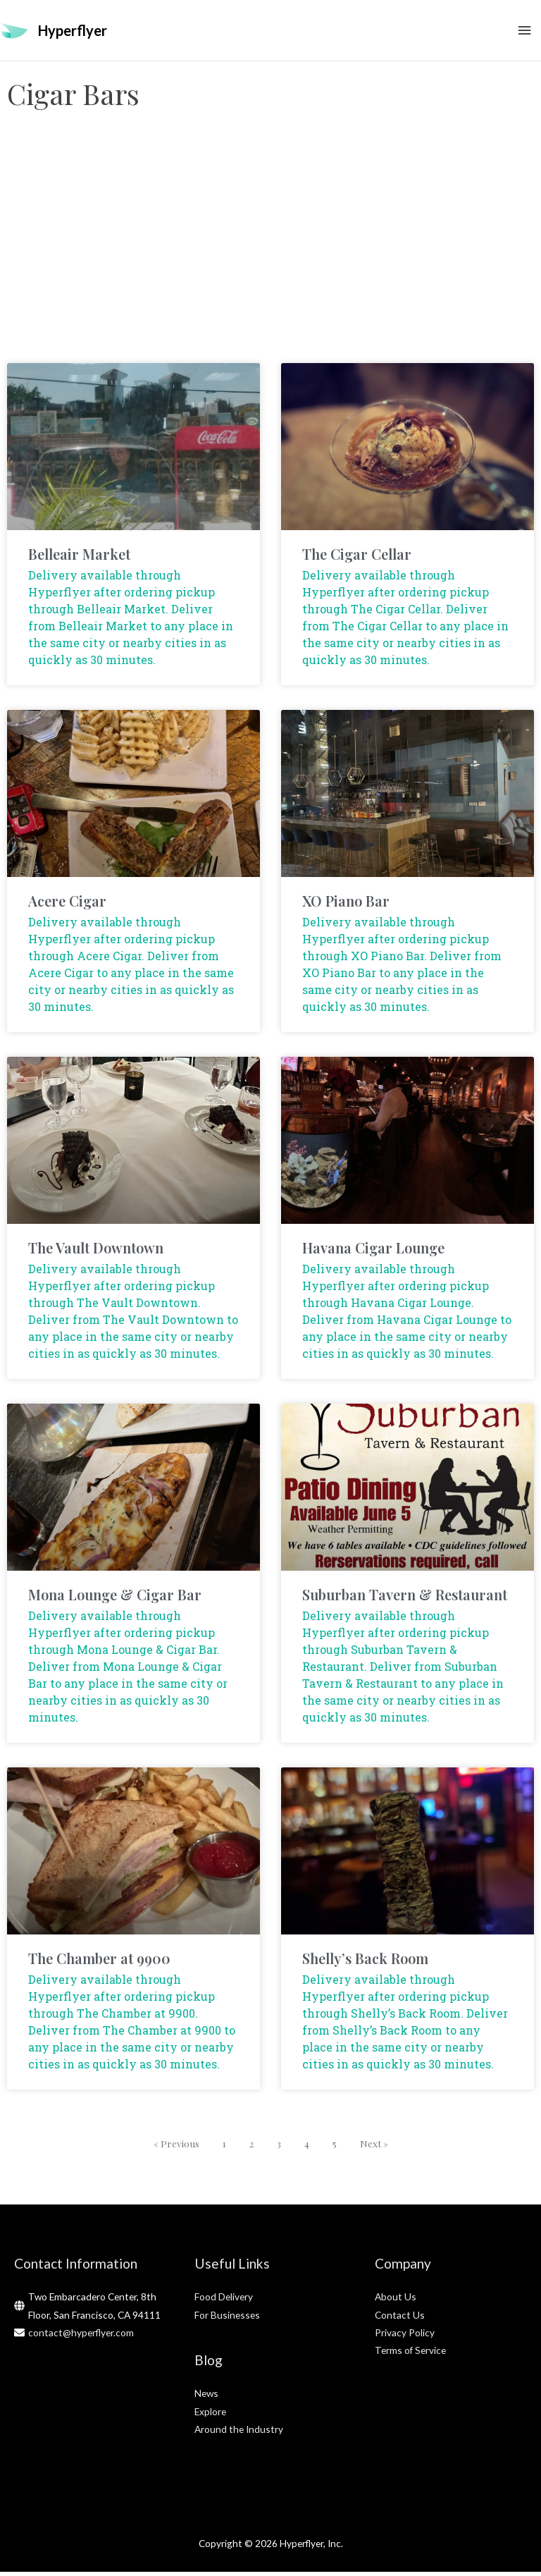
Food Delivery (223, 2301)
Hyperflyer (72, 32)
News (206, 2397)
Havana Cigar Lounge (373, 1251)
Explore (210, 2416)
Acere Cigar (67, 904)
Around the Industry (238, 2433)
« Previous (176, 2147)
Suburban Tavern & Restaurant (404, 1598)
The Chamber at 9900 (99, 1962)
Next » (374, 2147)
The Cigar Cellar (356, 558)
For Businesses (227, 2319)
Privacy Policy (405, 2337)
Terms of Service (410, 2355)
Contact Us (400, 2319)
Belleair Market (79, 558)
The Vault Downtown (95, 1251)
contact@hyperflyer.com (81, 2337)
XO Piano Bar (346, 904)
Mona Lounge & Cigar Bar (114, 1598)
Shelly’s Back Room (365, 1962)
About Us (395, 2301)
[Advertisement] (270, 254)
